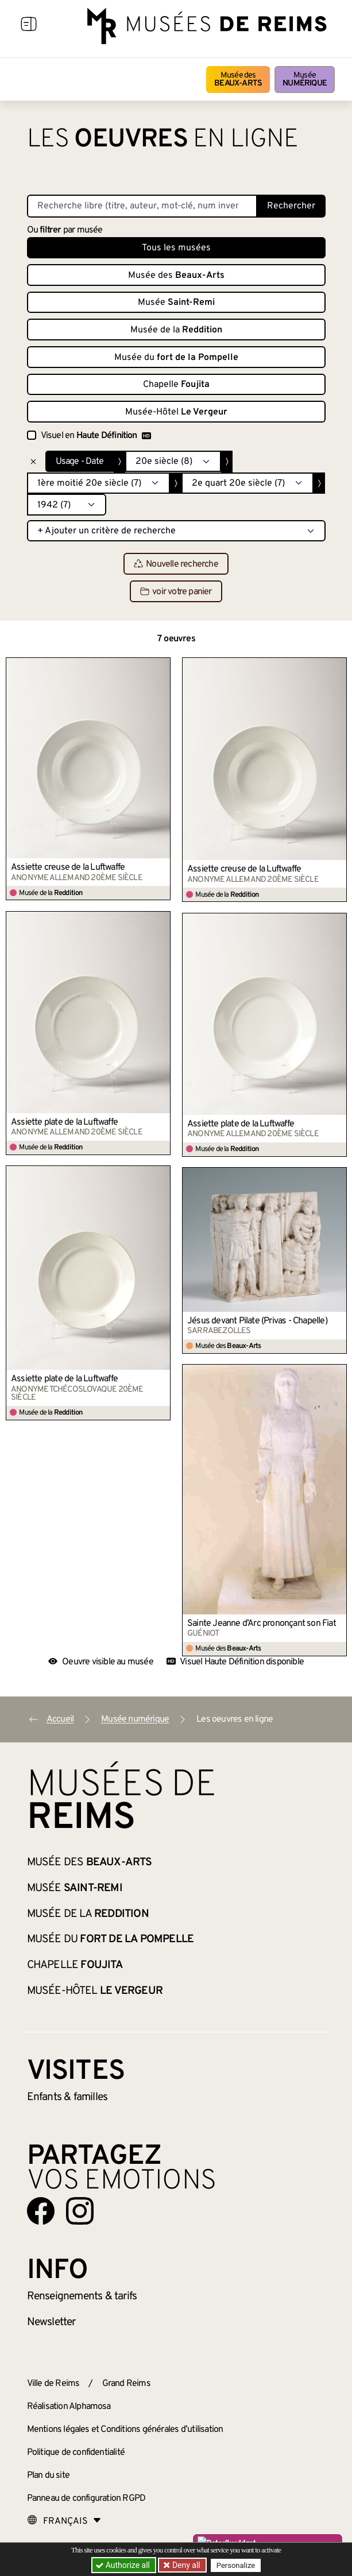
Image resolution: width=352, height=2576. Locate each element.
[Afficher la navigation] (28, 25)
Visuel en (96, 435)
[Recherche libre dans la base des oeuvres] (142, 206)
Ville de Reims (53, 2383)
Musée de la (176, 330)
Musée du (176, 357)
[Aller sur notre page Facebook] (41, 2211)
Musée (305, 79)
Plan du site (48, 2475)
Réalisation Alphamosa (69, 2406)
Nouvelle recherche (176, 564)
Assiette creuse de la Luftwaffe (68, 867)
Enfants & (67, 2097)
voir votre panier (175, 592)
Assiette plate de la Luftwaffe (64, 1122)
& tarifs (82, 2296)
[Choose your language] (64, 2521)
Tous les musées (176, 248)
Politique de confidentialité (76, 2452)
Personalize (236, 2565)
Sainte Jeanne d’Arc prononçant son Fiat (261, 1623)
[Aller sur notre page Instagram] (80, 2211)
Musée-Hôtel (176, 412)
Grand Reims (126, 2383)
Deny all (185, 2565)
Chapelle (176, 384)
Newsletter (51, 2322)
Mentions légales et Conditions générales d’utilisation (125, 2429)
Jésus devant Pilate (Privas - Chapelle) (257, 1321)
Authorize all (124, 2565)
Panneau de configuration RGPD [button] (86, 2498)
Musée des (238, 79)
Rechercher (291, 206)
